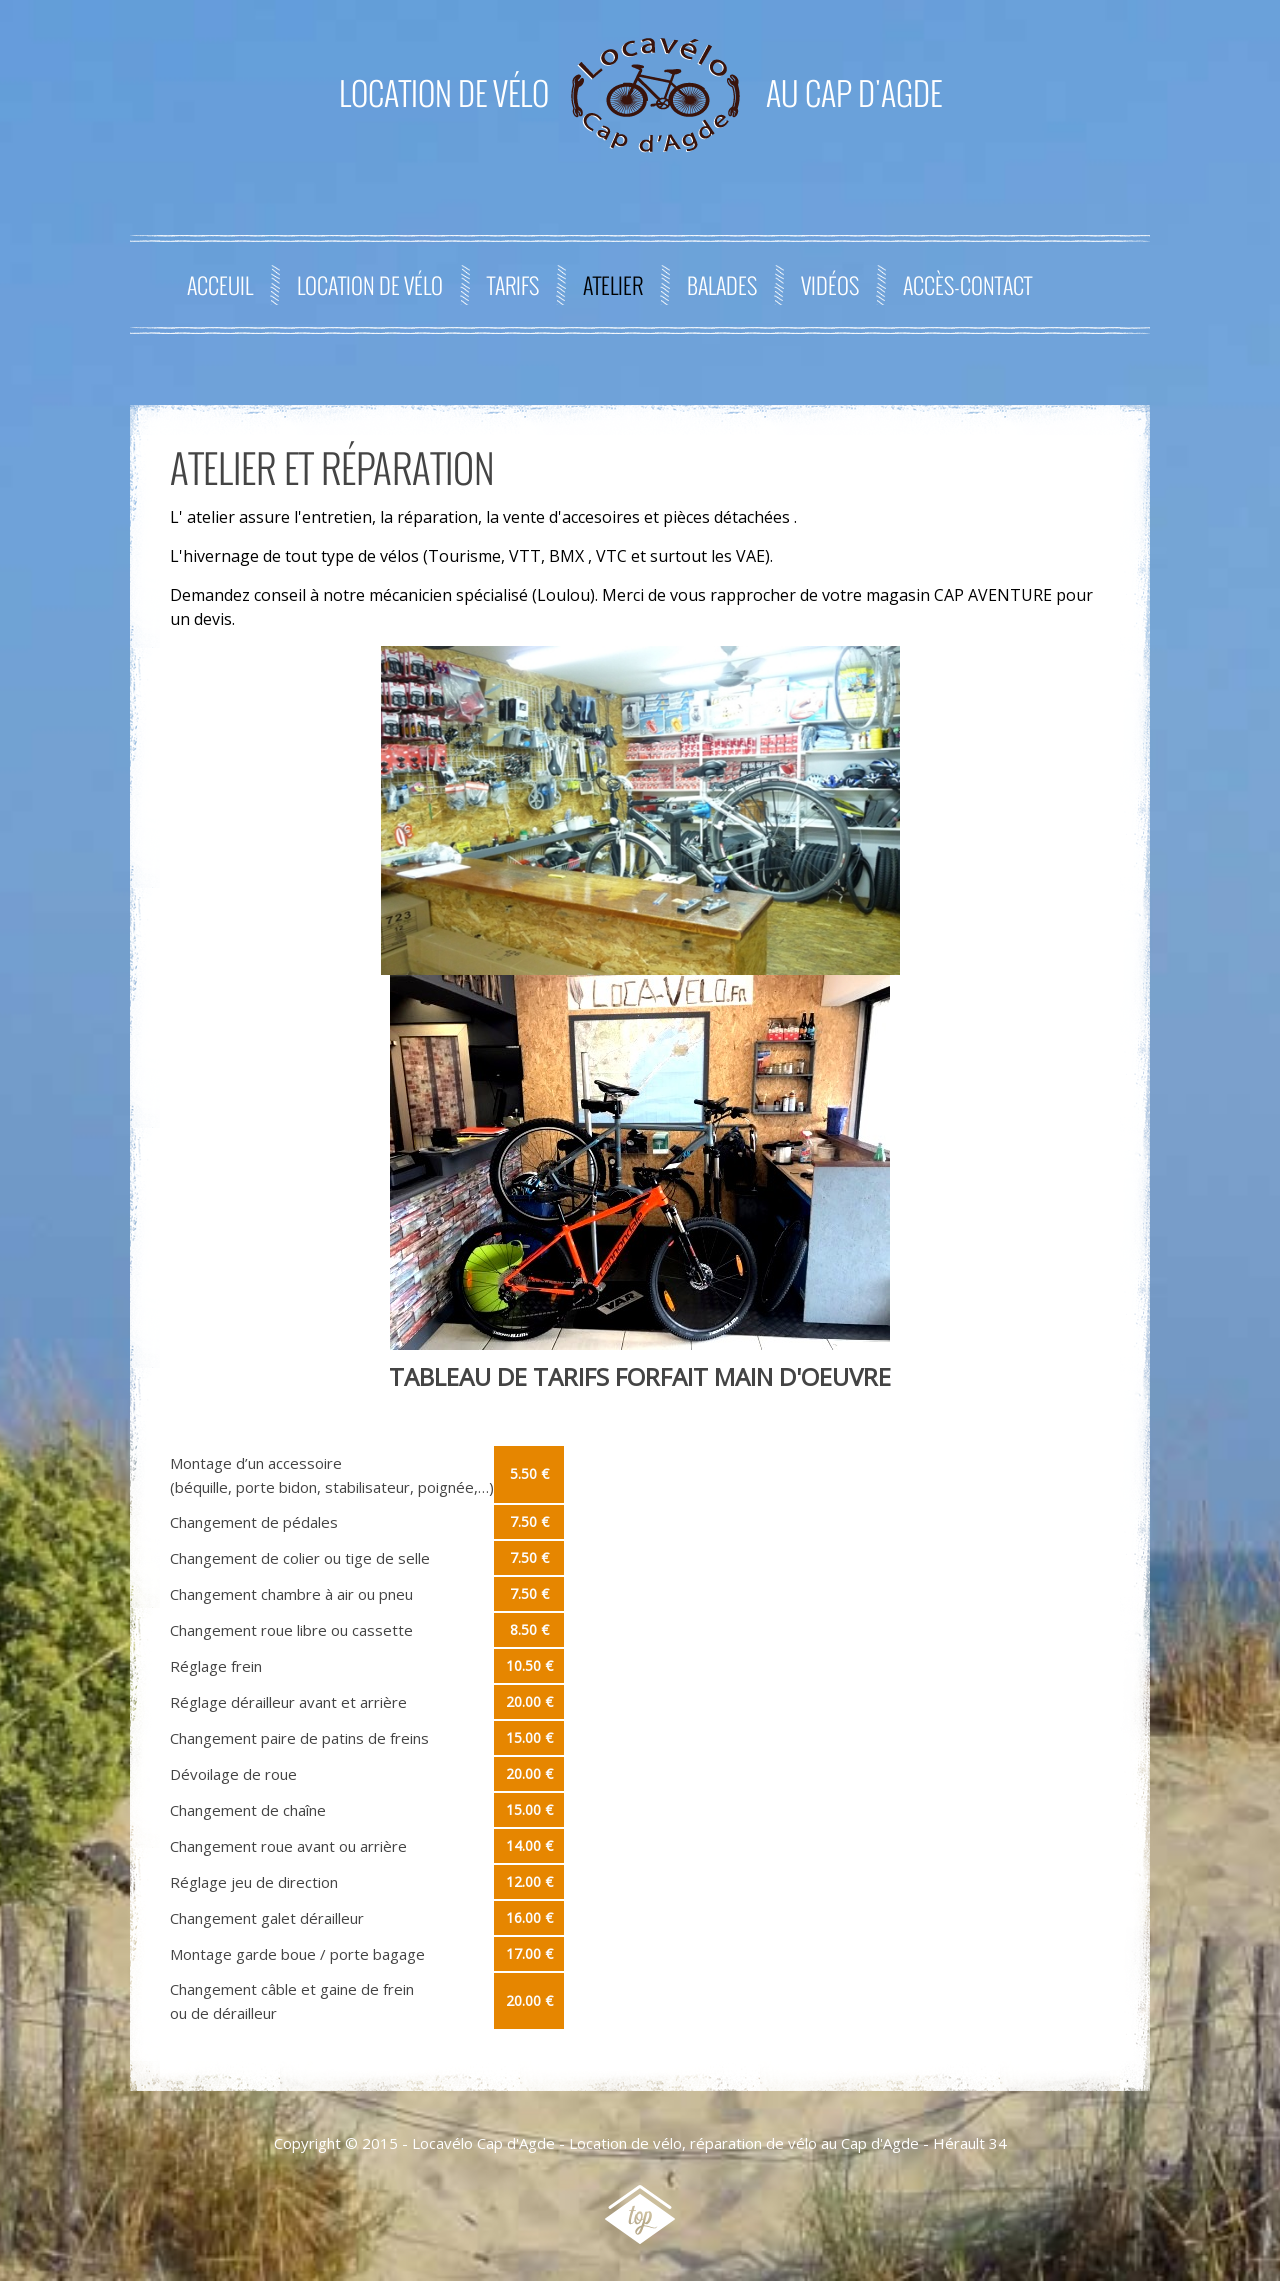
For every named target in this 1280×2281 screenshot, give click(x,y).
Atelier (613, 285)
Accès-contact (967, 285)
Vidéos (830, 285)
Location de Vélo (370, 285)
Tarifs (513, 285)
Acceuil (220, 285)
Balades (722, 285)
